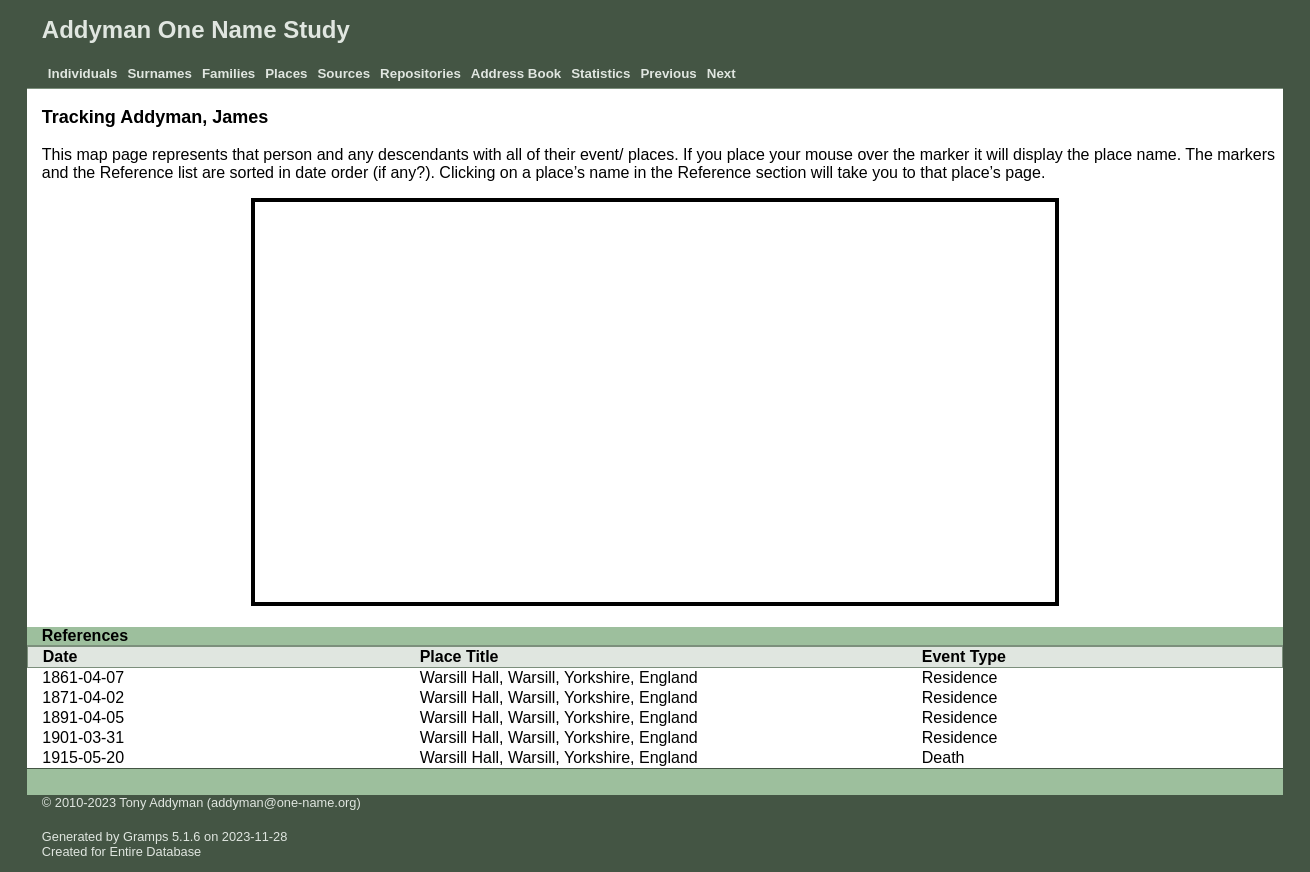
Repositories (420, 73)
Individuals (83, 73)
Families (228, 73)
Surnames (159, 73)
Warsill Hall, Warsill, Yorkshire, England (559, 677)
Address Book (516, 73)
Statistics (600, 73)
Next (721, 73)
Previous (668, 73)
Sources (343, 73)
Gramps (146, 836)
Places (286, 73)
